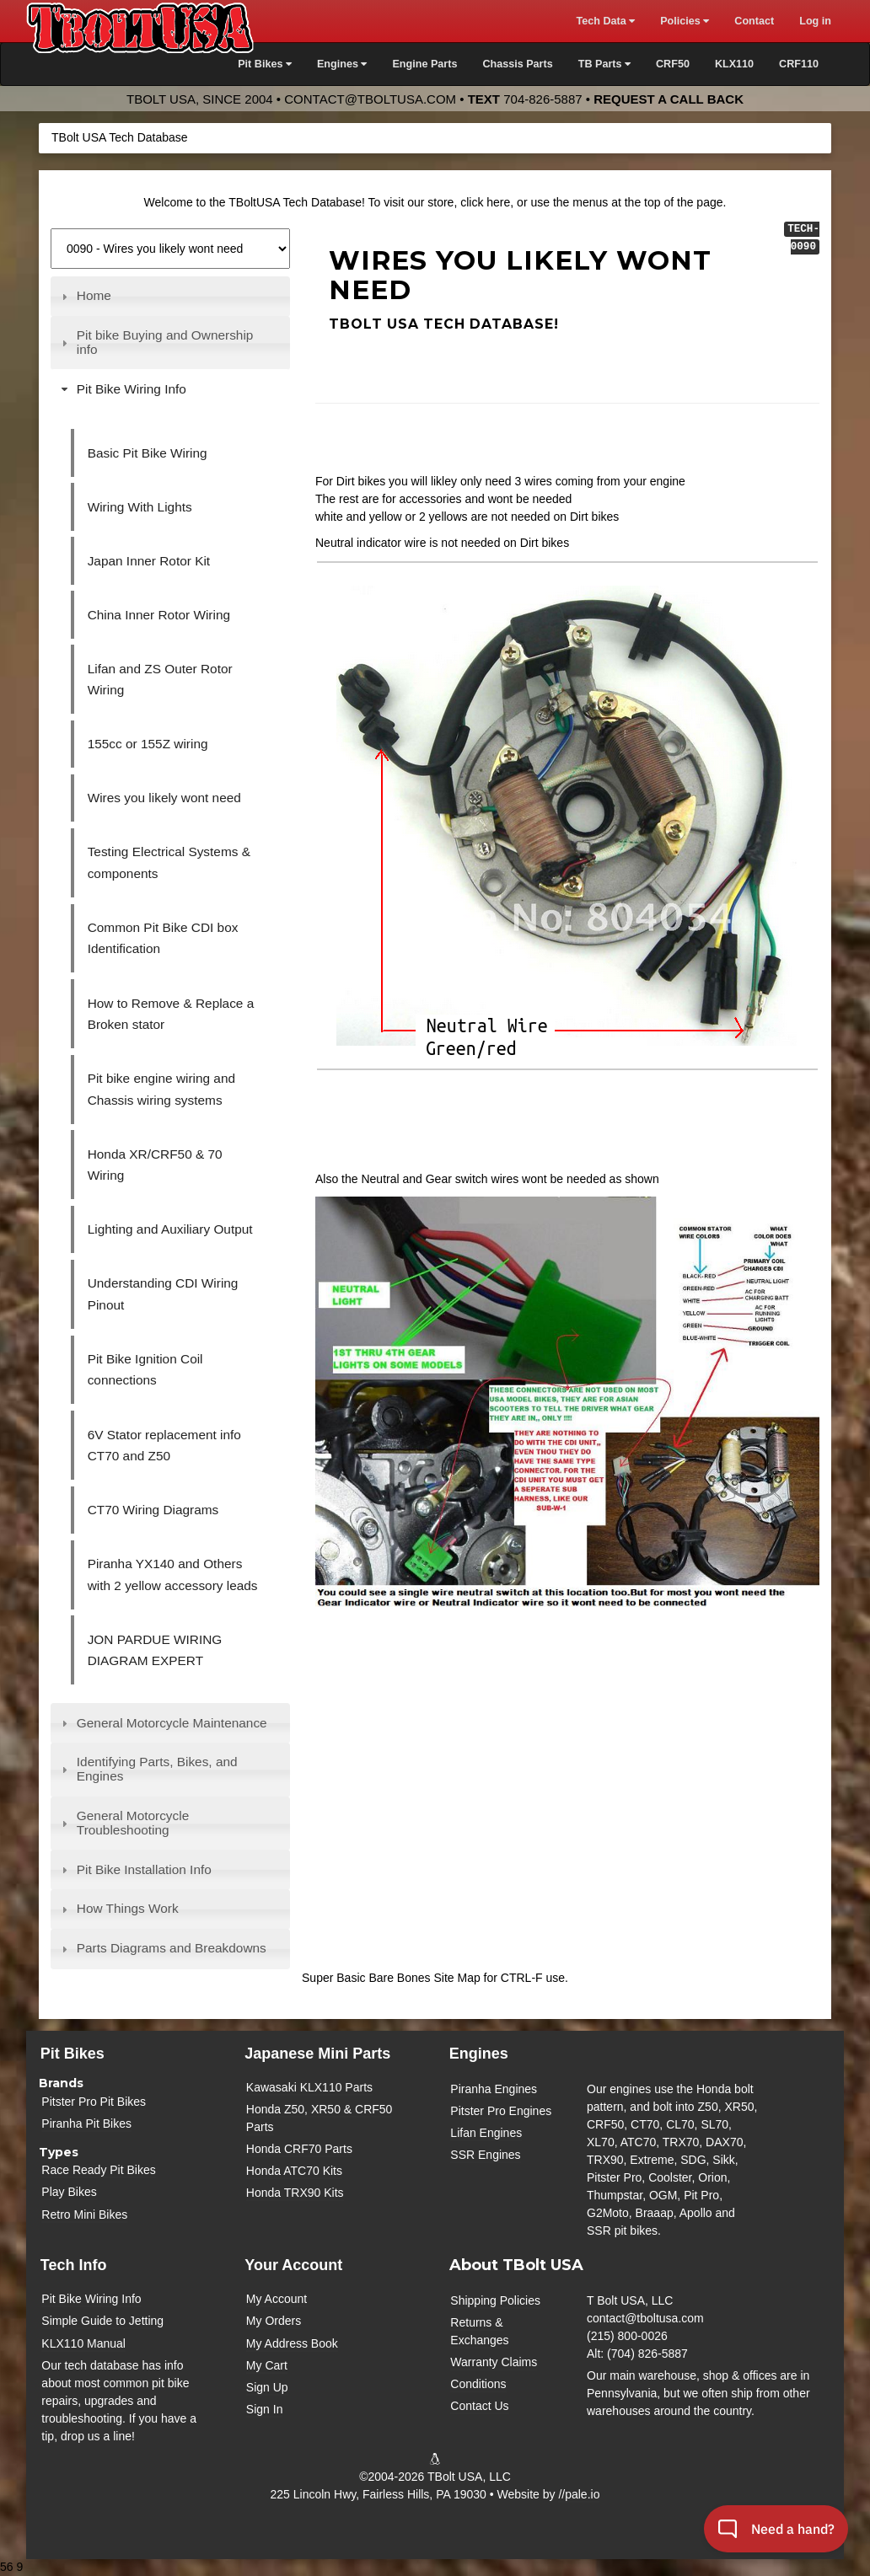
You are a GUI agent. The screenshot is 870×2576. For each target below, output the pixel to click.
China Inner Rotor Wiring (159, 615)
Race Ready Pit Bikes (98, 2170)
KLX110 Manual (83, 2343)
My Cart (266, 2365)
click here (485, 202)
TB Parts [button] (604, 64)
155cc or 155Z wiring (148, 743)
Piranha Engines (493, 2089)
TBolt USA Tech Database (119, 137)
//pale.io (578, 2494)
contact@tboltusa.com (370, 99)
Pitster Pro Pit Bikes (93, 2101)
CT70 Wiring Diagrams (153, 1509)
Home (94, 295)
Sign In (264, 2409)
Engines (478, 2053)
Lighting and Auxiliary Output (170, 1229)
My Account (276, 2299)
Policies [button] (684, 21)
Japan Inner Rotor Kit (149, 561)
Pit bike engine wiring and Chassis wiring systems (161, 1089)
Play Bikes (68, 2191)
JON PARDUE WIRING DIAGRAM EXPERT (155, 1650)
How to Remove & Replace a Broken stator (171, 1014)
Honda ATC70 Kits (294, 2170)
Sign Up (267, 2387)
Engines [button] (342, 64)
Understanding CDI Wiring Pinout (163, 1294)
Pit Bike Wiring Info (131, 389)
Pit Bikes (72, 2053)
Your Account (293, 2265)
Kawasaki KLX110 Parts (309, 2087)
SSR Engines (485, 2154)
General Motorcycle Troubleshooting (133, 1822)
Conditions (478, 2384)
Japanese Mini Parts (317, 2053)
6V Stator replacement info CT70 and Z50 (164, 1445)
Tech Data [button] (605, 21)
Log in (815, 21)
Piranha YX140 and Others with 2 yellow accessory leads (173, 1574)
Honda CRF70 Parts (299, 2149)
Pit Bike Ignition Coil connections (145, 1370)
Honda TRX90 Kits (295, 2192)
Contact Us (479, 2406)
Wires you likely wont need (164, 797)
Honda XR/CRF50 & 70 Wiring (155, 1165)
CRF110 (799, 64)
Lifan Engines (486, 2133)
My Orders (273, 2320)
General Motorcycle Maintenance (172, 1723)
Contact (754, 21)
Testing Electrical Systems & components (169, 862)
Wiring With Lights (140, 507)
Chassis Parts (517, 64)
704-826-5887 (542, 99)
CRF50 (673, 64)
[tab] (170, 296)
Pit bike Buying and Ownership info (165, 342)
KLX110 (734, 64)
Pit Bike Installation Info (144, 1869)
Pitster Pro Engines (500, 2111)
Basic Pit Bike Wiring (147, 453)
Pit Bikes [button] (265, 64)
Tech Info (73, 2265)
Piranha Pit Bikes (86, 2123)
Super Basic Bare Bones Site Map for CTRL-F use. (435, 1977)
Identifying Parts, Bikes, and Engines (157, 1768)
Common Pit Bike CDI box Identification (163, 938)
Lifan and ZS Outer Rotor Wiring (160, 679)
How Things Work (128, 1908)
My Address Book (292, 2343)
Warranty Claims (493, 2362)
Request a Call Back (668, 99)
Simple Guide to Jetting (102, 2320)
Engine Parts (424, 64)
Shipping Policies (495, 2300)
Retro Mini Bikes (84, 2214)
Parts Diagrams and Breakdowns (171, 1948)
